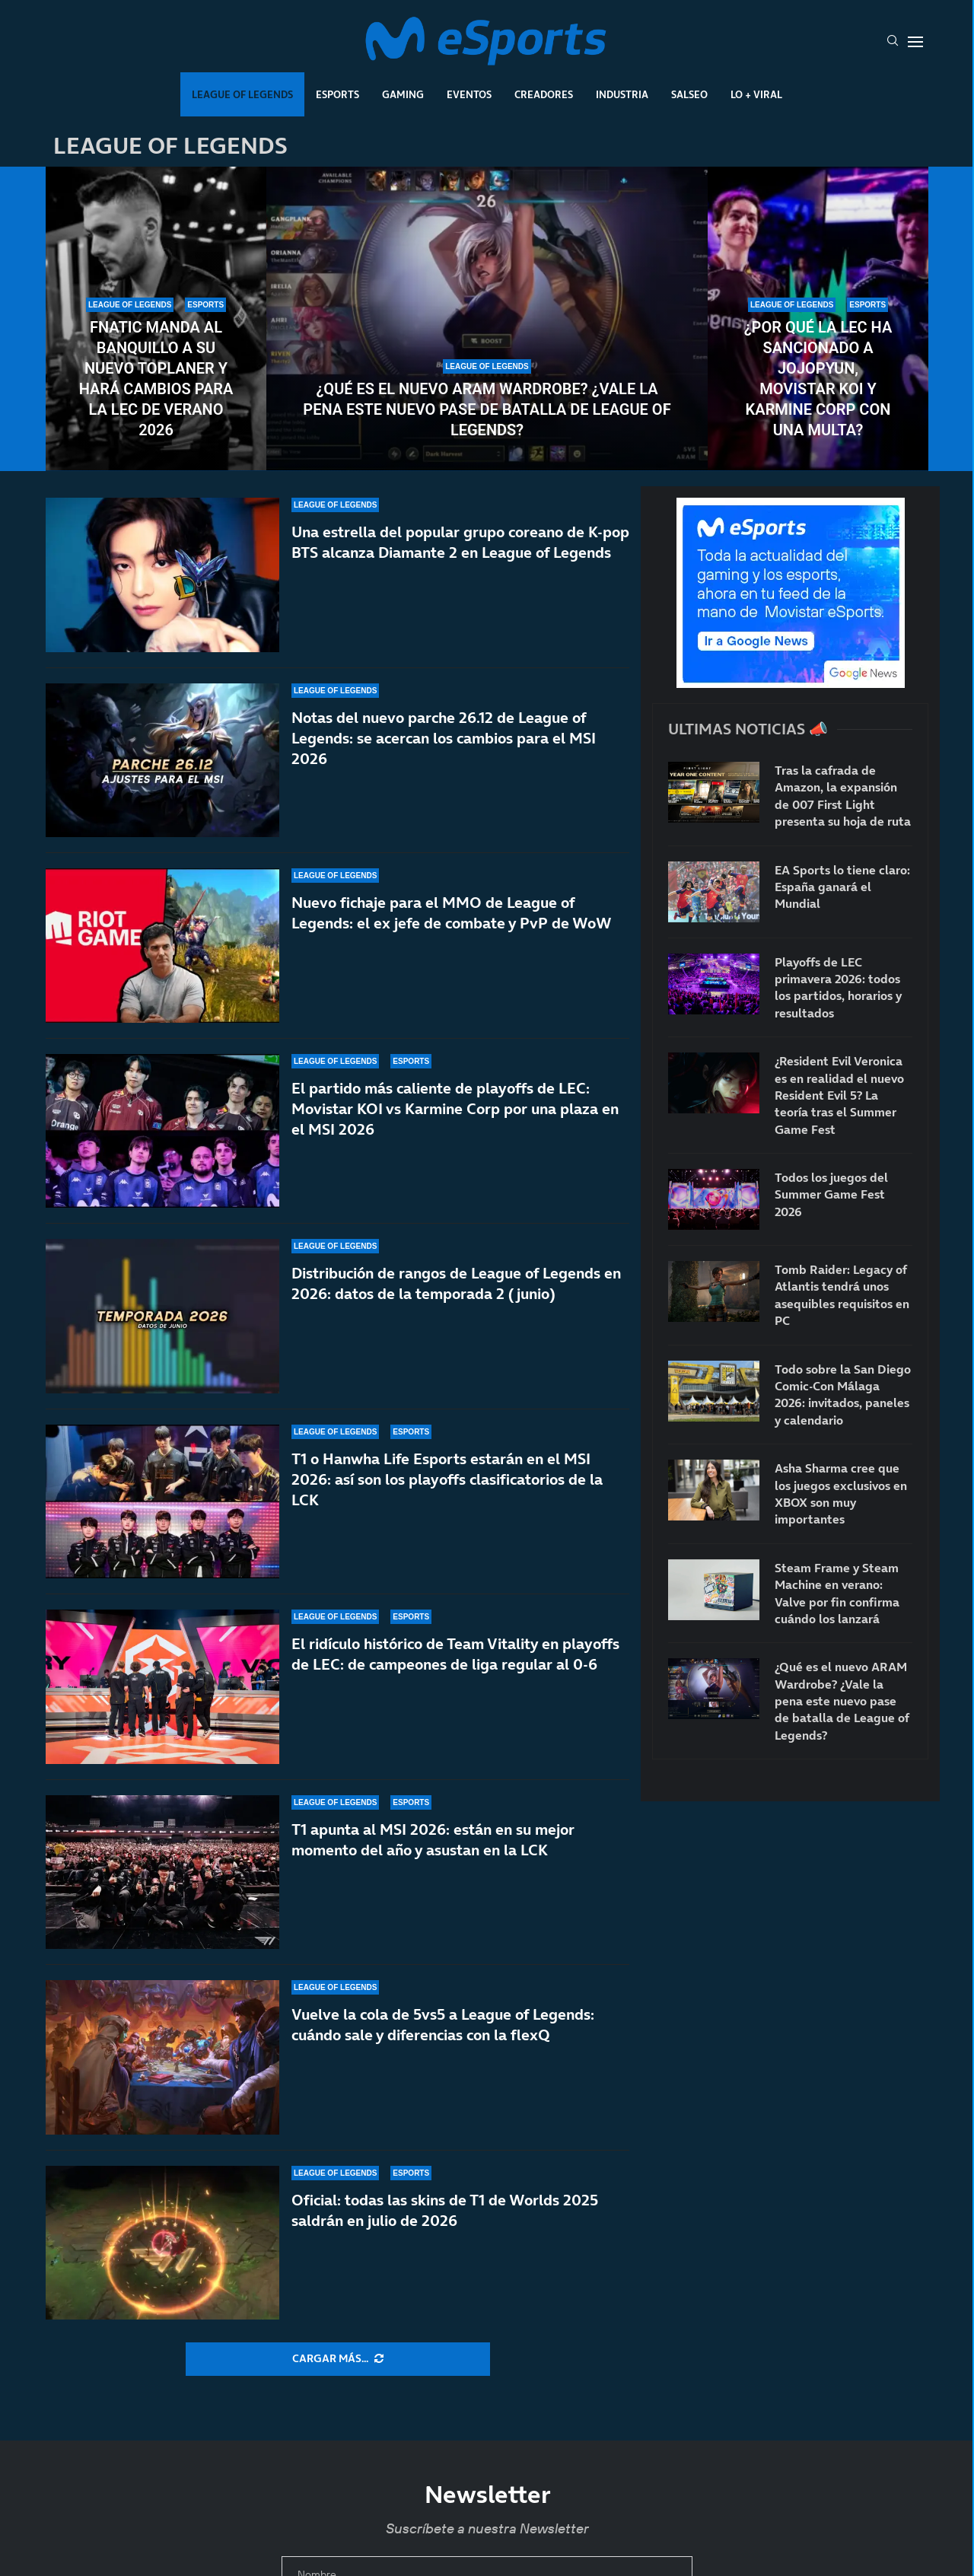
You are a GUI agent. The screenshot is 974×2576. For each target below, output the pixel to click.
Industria (622, 94)
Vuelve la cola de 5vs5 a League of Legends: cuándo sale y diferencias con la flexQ (442, 2025)
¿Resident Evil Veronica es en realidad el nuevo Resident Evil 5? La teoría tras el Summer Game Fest (839, 1095)
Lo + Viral (756, 94)
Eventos (469, 94)
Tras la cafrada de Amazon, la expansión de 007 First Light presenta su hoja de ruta (843, 795)
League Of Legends (242, 94)
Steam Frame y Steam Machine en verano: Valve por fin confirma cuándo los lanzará (837, 1593)
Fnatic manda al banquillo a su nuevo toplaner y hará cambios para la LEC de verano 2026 (156, 378)
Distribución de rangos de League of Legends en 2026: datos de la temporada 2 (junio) (456, 1283)
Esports (337, 94)
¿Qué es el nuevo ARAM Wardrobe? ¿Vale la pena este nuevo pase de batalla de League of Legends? (486, 409)
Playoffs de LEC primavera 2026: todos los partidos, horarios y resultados (838, 987)
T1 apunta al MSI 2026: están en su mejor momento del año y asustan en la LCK (433, 1840)
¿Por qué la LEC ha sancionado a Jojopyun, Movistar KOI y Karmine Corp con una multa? (818, 378)
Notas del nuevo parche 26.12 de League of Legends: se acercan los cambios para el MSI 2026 (443, 738)
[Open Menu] (915, 41)
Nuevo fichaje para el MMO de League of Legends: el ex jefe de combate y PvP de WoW (451, 913)
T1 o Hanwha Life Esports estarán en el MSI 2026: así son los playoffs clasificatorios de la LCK (447, 1479)
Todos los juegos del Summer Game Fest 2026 (831, 1194)
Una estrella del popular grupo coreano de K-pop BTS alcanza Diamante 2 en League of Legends (460, 542)
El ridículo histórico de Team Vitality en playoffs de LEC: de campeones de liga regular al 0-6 (455, 1654)
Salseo (689, 94)
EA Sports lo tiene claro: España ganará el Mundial (842, 886)
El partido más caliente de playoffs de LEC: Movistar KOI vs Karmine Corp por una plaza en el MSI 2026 (455, 1109)
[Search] (892, 42)
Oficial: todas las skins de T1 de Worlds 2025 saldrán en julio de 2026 (444, 2210)
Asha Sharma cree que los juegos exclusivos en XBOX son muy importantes (841, 1493)
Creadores (543, 94)
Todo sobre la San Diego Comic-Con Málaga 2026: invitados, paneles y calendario (843, 1394)
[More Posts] (338, 2359)
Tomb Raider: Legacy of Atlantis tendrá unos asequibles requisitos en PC (842, 1295)
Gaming (403, 94)
